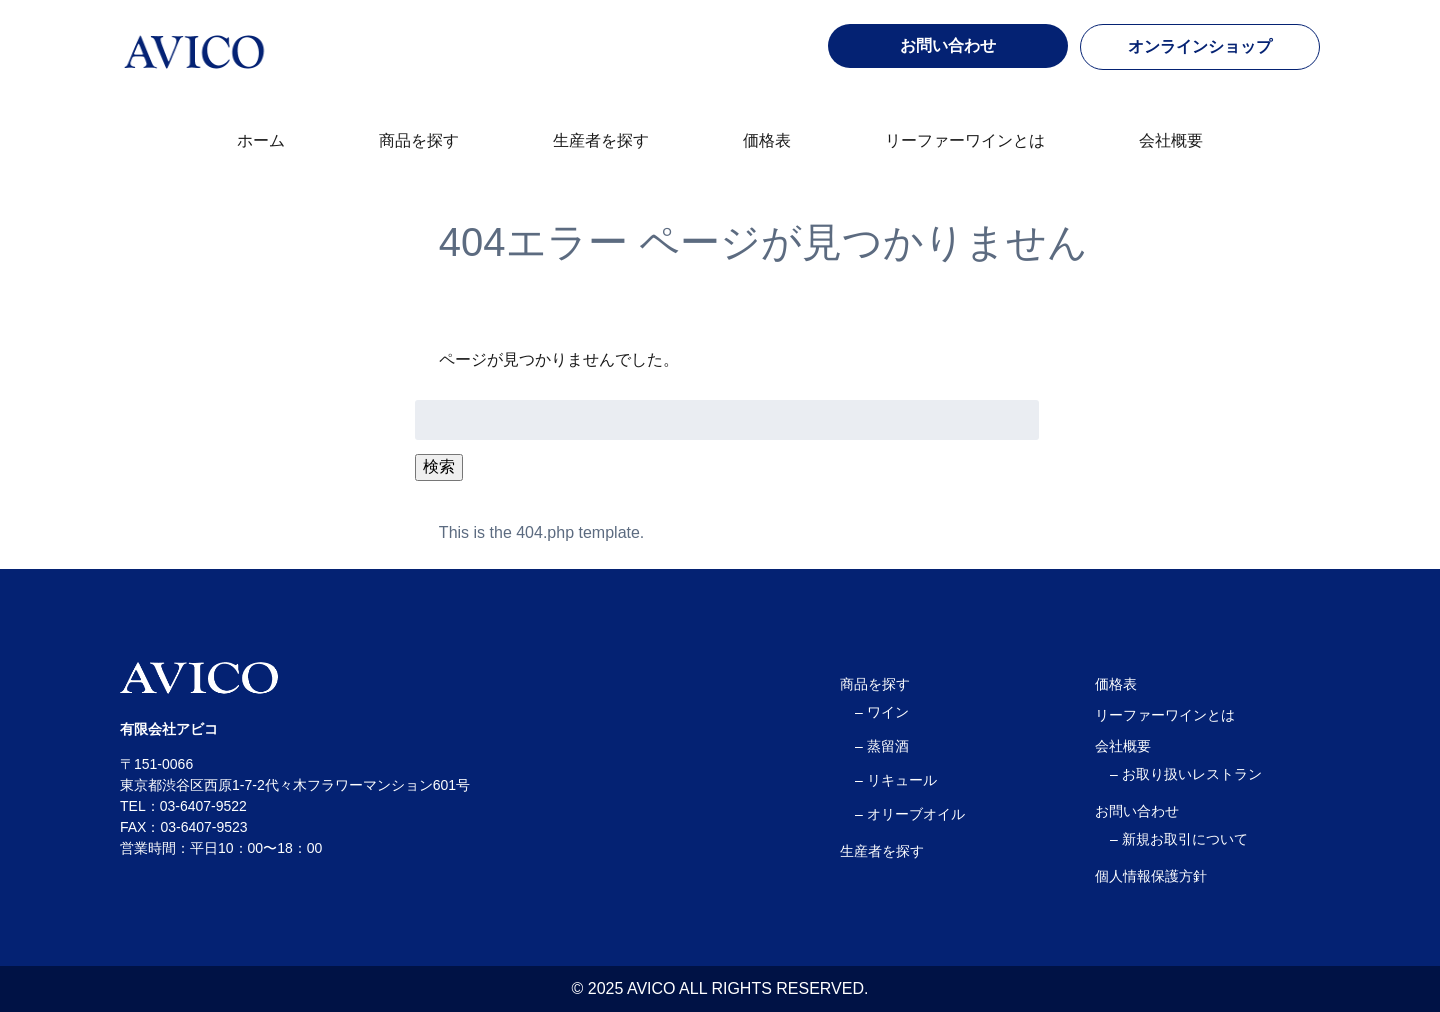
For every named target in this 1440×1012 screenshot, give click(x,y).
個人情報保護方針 (1151, 876)
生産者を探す (601, 140)
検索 (439, 466)
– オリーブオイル (910, 814)
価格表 (767, 140)
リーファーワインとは (965, 140)
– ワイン (882, 712)
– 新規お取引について (1179, 839)
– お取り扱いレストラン (1186, 774)
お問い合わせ (1137, 811)
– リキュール (896, 780)
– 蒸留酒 (882, 746)
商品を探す (419, 140)
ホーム (261, 140)
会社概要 (1171, 140)
